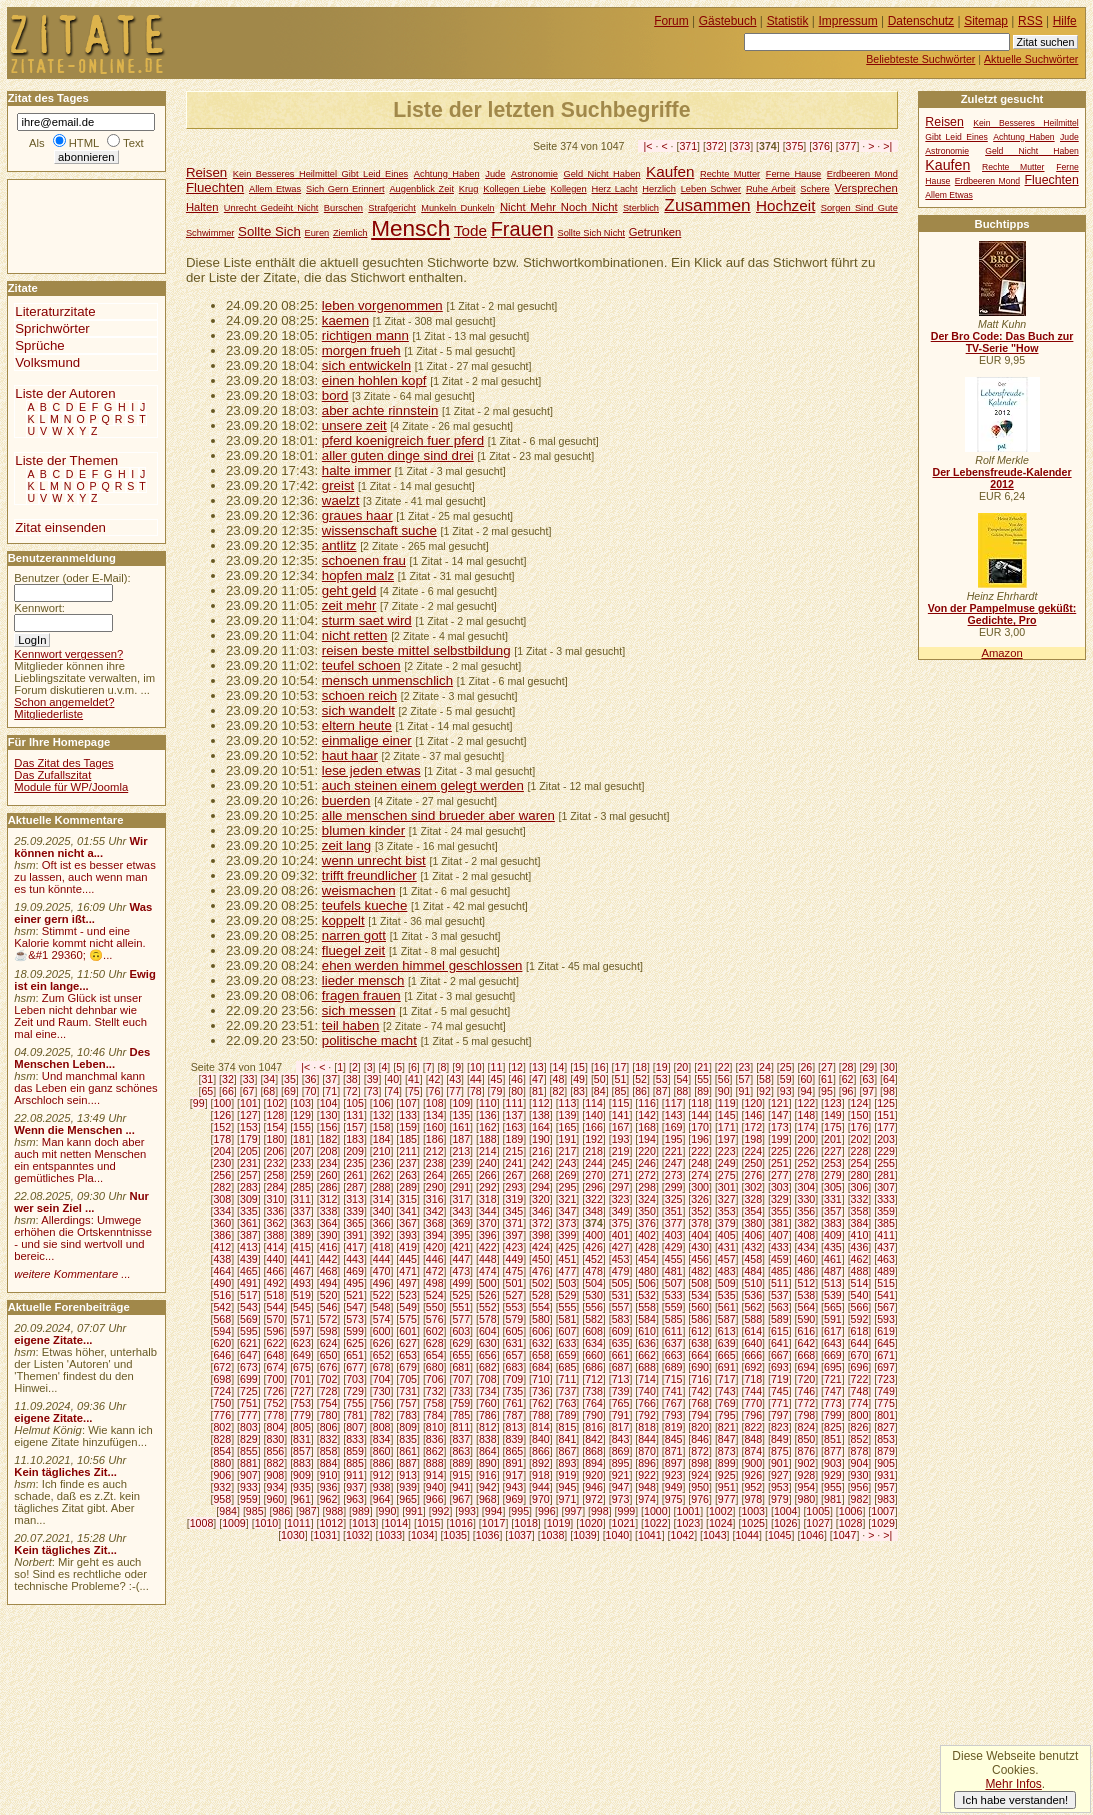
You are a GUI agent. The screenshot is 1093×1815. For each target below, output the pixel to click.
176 (860, 1127)
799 (833, 1415)
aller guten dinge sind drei (398, 455)
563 (780, 1307)
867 (568, 1451)
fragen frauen (361, 995)
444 (382, 1259)
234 (329, 1163)
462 (860, 1259)
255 (886, 1163)
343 (461, 1211)
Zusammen (707, 205)
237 (408, 1163)
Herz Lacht (614, 189)
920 (594, 1475)
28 (848, 1067)
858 (329, 1451)
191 (568, 1139)
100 (222, 1103)
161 (461, 1127)
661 (621, 1355)
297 (621, 1187)
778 (276, 1415)
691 (727, 1367)
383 (833, 1223)
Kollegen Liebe (514, 189)
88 (682, 1091)
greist (338, 485)
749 (886, 1391)
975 (674, 1499)
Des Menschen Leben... (82, 1058)
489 (886, 1271)
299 (674, 1187)
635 (621, 1343)
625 (355, 1343)
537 (780, 1295)
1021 (624, 1523)
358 (860, 1211)
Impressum (848, 21)
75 (414, 1091)
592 (860, 1319)
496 (382, 1283)
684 (541, 1367)
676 (329, 1367)
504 (594, 1283)
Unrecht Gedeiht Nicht (271, 208)
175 (833, 1127)
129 (302, 1115)
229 (886, 1151)
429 (674, 1247)
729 (355, 1391)
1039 (585, 1535)
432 (753, 1247)
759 (461, 1403)
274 (700, 1175)
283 (249, 1187)
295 (568, 1187)
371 (688, 146)
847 (727, 1439)
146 (753, 1115)
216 (541, 1151)
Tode (470, 230)
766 (647, 1403)
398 (541, 1235)
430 (700, 1247)
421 (461, 1247)
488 (860, 1271)
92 (765, 1091)
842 (594, 1439)
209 (355, 1151)
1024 (721, 1523)
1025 (753, 1523)
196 (700, 1139)
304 (807, 1187)
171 (727, 1127)
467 (302, 1271)
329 (780, 1199)
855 (249, 1451)
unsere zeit (354, 425)
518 (276, 1295)
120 (753, 1103)
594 (222, 1331)
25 (786, 1067)
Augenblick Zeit (421, 189)
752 (276, 1403)
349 (621, 1211)
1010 (267, 1523)
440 (276, 1259)
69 (290, 1091)
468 (329, 1271)
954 (807, 1487)
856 (276, 1451)
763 (568, 1403)
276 (753, 1175)
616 (807, 1331)
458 (753, 1259)
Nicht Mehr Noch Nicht (559, 207)
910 (329, 1475)
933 (249, 1487)
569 (249, 1319)
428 (647, 1247)
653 (408, 1355)
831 (302, 1439)
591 (833, 1319)
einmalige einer (367, 740)
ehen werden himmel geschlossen (422, 965)
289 (408, 1187)
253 (833, 1163)
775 (886, 1403)
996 (547, 1511)
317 (461, 1199)
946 (594, 1487)
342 (435, 1211)
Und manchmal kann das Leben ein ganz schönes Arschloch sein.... (85, 1088)
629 (461, 1343)
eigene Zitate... (53, 1340)
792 (647, 1415)
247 (674, 1163)
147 (780, 1115)
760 (488, 1403)
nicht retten (355, 635)
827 (886, 1427)
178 (222, 1139)
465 (249, 1271)
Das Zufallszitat (52, 775)
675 (302, 1367)
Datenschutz (921, 21)
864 (488, 1451)
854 (222, 1451)
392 (382, 1235)
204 (222, 1151)
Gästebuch (728, 21)
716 (700, 1379)
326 (700, 1199)
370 (488, 1223)
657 (514, 1355)
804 (276, 1427)
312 (329, 1199)
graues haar (357, 515)
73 (373, 1091)
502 (541, 1283)
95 (827, 1091)
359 (886, 1211)
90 (724, 1091)
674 (276, 1367)
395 (461, 1235)
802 (222, 1427)
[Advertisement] (68, 225)
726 (276, 1391)
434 (807, 1247)
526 (488, 1295)
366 (382, 1223)
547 (355, 1307)
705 (408, 1379)
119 (727, 1103)
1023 (689, 1523)
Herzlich (659, 189)
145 (727, 1115)
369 (461, 1223)
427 (621, 1247)
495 (355, 1283)
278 (807, 1175)
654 (435, 1355)
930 (860, 1475)
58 (765, 1079)
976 (700, 1499)
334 (222, 1211)
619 (886, 1331)
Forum (671, 21)
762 (541, 1403)
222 (700, 1151)
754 (329, 1403)
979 (780, 1499)
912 (382, 1475)
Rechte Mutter (730, 174)
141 (621, 1115)
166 (594, 1127)
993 (467, 1511)
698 (222, 1379)
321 (568, 1199)
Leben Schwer (711, 189)
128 (276, 1115)
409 (833, 1235)
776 (222, 1415)
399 (568, 1235)
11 (497, 1067)
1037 (520, 1535)
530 (594, 1295)
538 (807, 1295)
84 (600, 1091)
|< (648, 146)
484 (753, 1271)
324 (647, 1199)
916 (488, 1475)
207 (302, 1151)
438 (222, 1259)
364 (329, 1223)
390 (329, 1235)
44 (476, 1079)
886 (382, 1463)
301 (727, 1187)
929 (833, 1475)
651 (355, 1355)
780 (329, 1415)
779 (302, 1415)
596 (276, 1331)
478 (594, 1271)
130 (329, 1115)
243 (568, 1163)
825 (833, 1427)
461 (833, 1259)
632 (541, 1343)
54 (682, 1079)
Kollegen (569, 189)
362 (276, 1223)
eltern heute (357, 725)
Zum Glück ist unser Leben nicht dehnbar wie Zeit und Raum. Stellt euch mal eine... (80, 1016)
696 (860, 1367)
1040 (618, 1535)
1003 (753, 1511)
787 (514, 1415)
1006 (851, 1511)
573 (355, 1319)
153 (249, 1127)
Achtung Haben (447, 174)
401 (621, 1235)
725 (249, 1391)
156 (329, 1127)
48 (559, 1079)
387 (249, 1235)
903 (833, 1463)
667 (780, 1355)
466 (276, 1271)
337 (302, 1211)
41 (414, 1079)
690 (700, 1367)
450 (541, 1259)
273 (674, 1175)
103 (302, 1103)
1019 (559, 1523)
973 (621, 1499)
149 (833, 1115)
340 (382, 1211)
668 (807, 1355)
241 (514, 1163)
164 (541, 1127)
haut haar (350, 755)
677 (355, 1367)
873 (727, 1451)
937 (355, 1487)
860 (382, 1451)
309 (249, 1199)
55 (703, 1079)
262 (382, 1175)
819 (674, 1427)
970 (541, 1499)
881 (249, 1463)
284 (276, 1187)
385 (886, 1223)
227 (833, 1151)
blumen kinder (363, 830)
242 (541, 1163)
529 (568, 1295)
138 (541, 1115)
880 (222, 1463)
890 (488, 1463)
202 (860, 1139)
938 (382, 1487)
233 (302, 1163)
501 (514, 1283)
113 (568, 1103)
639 (727, 1343)
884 (329, 1463)
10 (476, 1067)
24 (765, 1067)
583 (621, 1319)
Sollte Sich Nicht (591, 233)
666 (753, 1355)
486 (807, 1271)
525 (461, 1295)
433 (780, 1247)
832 (329, 1439)
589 (780, 1319)
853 (886, 1439)
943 (514, 1487)
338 (329, 1211)
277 (780, 1175)
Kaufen (670, 171)
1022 (656, 1523)
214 (488, 1151)
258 (276, 1175)
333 (886, 1199)
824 (807, 1427)
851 (833, 1439)
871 (674, 1451)
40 (393, 1079)
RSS (1030, 21)
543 (249, 1307)
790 (594, 1415)
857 (302, 1451)
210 (382, 1151)
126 (222, 1115)
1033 (390, 1535)
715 (674, 1379)
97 (868, 1091)
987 (308, 1511)
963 (355, 1499)
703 (355, 1379)
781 (355, 1415)
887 (408, 1463)
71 (331, 1091)
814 (541, 1427)
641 (780, 1343)
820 (700, 1427)
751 (249, 1403)
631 (514, 1343)
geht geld (349, 590)
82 (559, 1091)
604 (488, 1331)
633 (568, 1343)
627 (408, 1343)
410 (860, 1235)
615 (780, 1331)
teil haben (351, 1025)
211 (408, 1151)
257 (249, 1175)
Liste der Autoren (65, 393)
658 (541, 1355)
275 (727, 1175)
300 (700, 1187)
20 (682, 1067)
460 (807, 1259)
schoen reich (359, 695)
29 (868, 1067)
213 (461, 1151)
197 (727, 1139)
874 (753, 1451)
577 (461, 1319)
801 (886, 1415)
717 (727, 1379)
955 (833, 1487)
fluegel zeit (353, 950)
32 (228, 1079)
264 (435, 1175)
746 (807, 1391)
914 (435, 1475)
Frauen (522, 229)
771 (780, 1403)
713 (621, 1379)
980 (807, 1499)
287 (355, 1187)
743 (727, 1391)
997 (573, 1511)
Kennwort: (39, 608)
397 (514, 1235)
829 (249, 1439)
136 (488, 1115)
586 (700, 1319)
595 (249, 1331)
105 (355, 1103)
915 (461, 1475)
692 (753, 1367)
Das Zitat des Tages (63, 763)
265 (461, 1175)
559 (674, 1307)
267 (514, 1175)
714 (647, 1379)
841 (568, 1439)
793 (674, 1415)
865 (514, 1451)
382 (807, 1223)
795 (727, 1415)
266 (488, 1175)
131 (355, 1115)
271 (621, 1175)
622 (276, 1343)
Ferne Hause (794, 174)
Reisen (206, 172)
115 (621, 1103)
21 (703, 1067)
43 (455, 1079)
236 (382, 1163)
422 (488, 1247)
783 (408, 1415)
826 (860, 1427)
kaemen (345, 320)
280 (860, 1175)
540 (860, 1295)
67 (249, 1091)
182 (329, 1139)
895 (621, 1463)
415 (302, 1247)
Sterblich (641, 208)
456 (700, 1259)
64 (889, 1079)
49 (579, 1079)
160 (435, 1127)
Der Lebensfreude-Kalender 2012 (1001, 478)
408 (807, 1235)
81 (538, 1091)
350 (647, 1211)
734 (488, 1391)
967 (461, 1499)
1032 (358, 1535)
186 (435, 1139)
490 (222, 1283)
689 (674, 1367)
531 (621, 1295)
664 (700, 1355)
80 (517, 1091)
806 (329, 1427)
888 (435, 1463)
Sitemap (986, 21)
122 (807, 1103)
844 (647, 1439)
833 (355, 1439)
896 (647, 1463)
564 (807, 1307)
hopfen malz (358, 575)
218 (594, 1151)
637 (674, 1343)
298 (647, 1187)
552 (488, 1307)
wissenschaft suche (379, 530)
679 (408, 1367)
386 (222, 1235)
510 (753, 1283)
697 (886, 1367)
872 (700, 1451)
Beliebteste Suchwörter (920, 59)
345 (514, 1211)
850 (807, 1439)
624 (329, 1343)
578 (488, 1319)
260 (329, 1175)
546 (329, 1307)
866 (541, 1451)
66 (228, 1091)
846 (700, 1439)
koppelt (343, 920)
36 (311, 1079)
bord (335, 395)
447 (461, 1259)
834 (382, 1439)
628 (435, 1343)
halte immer (356, 470)
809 (408, 1427)
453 (621, 1259)
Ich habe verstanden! (1015, 1800)
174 (807, 1127)
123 (833, 1103)
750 (222, 1403)
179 (249, 1139)
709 (514, 1379)
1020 (591, 1523)
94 (806, 1091)
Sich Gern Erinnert (345, 189)
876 (807, 1451)
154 (276, 1127)
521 (355, 1295)
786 (488, 1415)
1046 (812, 1535)
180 (276, 1139)
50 (600, 1079)
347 (568, 1211)
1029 (883, 1523)
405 (727, 1235)
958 (222, 1499)
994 (494, 1511)
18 (641, 1067)
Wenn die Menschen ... (74, 1130)
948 (647, 1487)
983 (886, 1499)
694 (807, 1367)
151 (886, 1115)
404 (700, 1235)
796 (753, 1415)
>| (887, 146)
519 (302, 1295)
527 (514, 1295)
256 (222, 1175)
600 (382, 1331)
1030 (293, 1535)
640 (753, 1343)
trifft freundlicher (369, 875)
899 (727, 1463)
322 (594, 1199)
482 (700, 1271)
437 (886, 1247)
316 (435, 1199)
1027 (818, 1523)
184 (382, 1139)
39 (373, 1079)
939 (408, 1487)
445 (408, 1259)
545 (302, 1307)
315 (408, 1199)
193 (621, 1139)
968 (488, 1499)
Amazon (1001, 653)
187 (461, 1139)
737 (568, 1391)
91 (744, 1091)
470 (382, 1271)
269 (568, 1175)
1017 (494, 1523)
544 (276, 1307)
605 (514, 1331)
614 (753, 1331)
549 (408, 1307)
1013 (364, 1523)
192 (594, 1139)
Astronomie (534, 174)
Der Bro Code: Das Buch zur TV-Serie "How (1002, 342)
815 (568, 1427)
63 (868, 1079)
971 (568, 1499)
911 (355, 1475)
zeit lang (346, 845)
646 (222, 1355)
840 (541, 1439)
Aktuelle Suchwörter (1031, 59)
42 (435, 1079)
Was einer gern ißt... (83, 913)
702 (329, 1379)
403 (674, 1235)
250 (753, 1163)
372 (715, 146)
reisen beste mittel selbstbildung (416, 650)
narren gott (354, 935)
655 (461, 1355)
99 (199, 1103)
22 (724, 1067)
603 (461, 1331)
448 (488, 1259)
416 (329, 1247)
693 (780, 1367)
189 (514, 1139)
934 (276, 1487)
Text (133, 143)
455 (674, 1259)
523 (408, 1295)
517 (249, 1295)
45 (497, 1079)
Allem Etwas (275, 189)
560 (700, 1307)
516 (222, 1295)
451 (568, 1259)
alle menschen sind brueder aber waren (438, 815)
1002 (721, 1511)
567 (886, 1307)
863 (461, 1451)
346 (541, 1211)
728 (329, 1391)
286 (329, 1187)
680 (435, 1367)
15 (579, 1067)
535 (727, 1295)
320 (541, 1199)
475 (514, 1271)
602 (435, 1331)
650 (329, 1355)
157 (355, 1127)
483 (727, 1271)
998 (600, 1511)
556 (594, 1307)
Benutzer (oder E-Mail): (72, 578)
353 (727, 1211)
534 (700, 1295)
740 (647, 1391)
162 (488, 1127)
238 (435, 1163)
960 (276, 1499)
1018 (526, 1523)
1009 (234, 1523)
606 (541, 1331)
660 (594, 1355)
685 (568, 1367)
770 (753, 1403)
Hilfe (1065, 21)
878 (860, 1451)
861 (408, 1451)
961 (302, 1499)
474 (488, 1271)
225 (780, 1151)
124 (860, 1103)
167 (621, 1127)
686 (594, 1367)
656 (488, 1355)
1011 (299, 1523)
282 (222, 1187)
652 (382, 1355)
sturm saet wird (367, 620)
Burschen (343, 208)
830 (276, 1439)
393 (408, 1235)
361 (249, 1223)
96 (848, 1091)
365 (355, 1223)
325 (674, 1199)
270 (594, 1175)
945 (568, 1487)
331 (833, 1199)
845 (674, 1439)
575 (408, 1319)
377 (848, 146)
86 (641, 1091)
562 (753, 1307)
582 (594, 1319)
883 (302, 1463)
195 (674, 1139)
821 (727, 1427)
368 (435, 1223)
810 (435, 1427)
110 (488, 1103)
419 (408, 1247)
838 (488, 1439)
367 (408, 1223)
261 (355, 1175)
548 (382, 1307)
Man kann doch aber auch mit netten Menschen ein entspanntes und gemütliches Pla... (80, 1160)
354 (753, 1211)
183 (355, 1139)
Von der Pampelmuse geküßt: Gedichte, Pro (1002, 614)
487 (833, 1271)
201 (833, 1139)
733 (461, 1391)
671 (886, 1355)
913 (408, 1475)
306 (860, 1187)
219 (621, 1151)
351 (674, 1211)
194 (647, 1139)
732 (435, 1391)
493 (302, 1283)
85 (621, 1091)
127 (249, 1115)
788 (541, 1415)
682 (488, 1367)
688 (647, 1367)
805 (302, 1427)
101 (249, 1103)
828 (222, 1439)
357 (833, 1211)
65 (207, 1091)
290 (435, 1187)
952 (753, 1487)
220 (647, 1151)
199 (780, 1139)
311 (302, 1199)
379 (727, 1223)
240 (488, 1163)
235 (355, 1163)
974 (647, 1499)
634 (594, 1343)
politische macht (369, 1040)
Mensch (410, 228)
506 (647, 1283)
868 (594, 1451)
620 (222, 1343)
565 (833, 1307)
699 (249, 1379)
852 (860, 1439)
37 (331, 1079)
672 (222, 1367)
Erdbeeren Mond (862, 174)
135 (461, 1115)
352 (700, 1211)
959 (249, 1499)
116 (647, 1103)
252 (807, 1163)
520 (329, 1295)
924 (700, 1475)
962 (329, 1499)
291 (461, 1187)
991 (414, 1511)
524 (435, 1295)
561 (727, 1307)
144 (700, 1115)
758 (435, 1403)
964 (382, 1499)
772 (807, 1403)
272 (647, 1175)
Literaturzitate (55, 311)
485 (780, 1271)
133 (408, 1115)
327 (727, 1199)
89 (703, 1091)
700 (276, 1379)
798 (807, 1415)
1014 (396, 1523)
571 (302, 1319)
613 (727, 1331)
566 (860, 1307)
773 (833, 1403)
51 (621, 1079)
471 (408, 1271)
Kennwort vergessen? (68, 654)
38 (352, 1079)
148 (807, 1115)
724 (222, 1391)
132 (382, 1115)
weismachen (359, 890)
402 (647, 1235)
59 (786, 1079)
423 (514, 1247)
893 (568, 1463)
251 (780, 1163)
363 (302, 1223)
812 (488, 1427)
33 (249, 1079)
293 (514, 1187)
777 (249, 1415)
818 (647, 1427)
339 (355, 1211)
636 (647, 1343)
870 (647, 1451)
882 (276, 1463)
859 (355, 1451)
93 (786, 1091)
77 (455, 1091)
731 (408, 1391)
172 (753, 1127)
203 (886, 1139)
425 (568, 1247)
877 (833, 1451)
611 (674, 1331)
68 (269, 1091)
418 (382, 1247)
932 (222, 1487)
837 (461, 1439)
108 (435, 1103)
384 (860, 1223)
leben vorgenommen (382, 305)
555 (568, 1307)
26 (806, 1067)
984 (228, 1511)
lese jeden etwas (371, 770)
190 (541, 1139)
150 (860, 1115)
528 (541, 1295)
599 (355, 1331)
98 (889, 1091)
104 (329, 1103)
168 (647, 1127)
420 (435, 1247)
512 (807, 1283)
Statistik (788, 21)
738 (594, 1391)
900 (753, 1463)
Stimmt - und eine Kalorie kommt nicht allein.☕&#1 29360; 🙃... (80, 943)
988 (335, 1511)
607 (568, 1331)
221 (674, 1151)
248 (700, 1163)
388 (276, 1235)
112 (541, 1103)
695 (833, 1367)
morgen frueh (361, 350)
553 (514, 1307)
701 (302, 1379)
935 (302, 1487)
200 (807, 1139)
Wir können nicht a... (80, 847)
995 (520, 1511)
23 (744, 1067)
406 (753, 1235)
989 (361, 1511)
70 (311, 1091)
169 (674, 1127)
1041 (650, 1535)
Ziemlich (350, 233)
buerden (346, 800)
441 (302, 1259)
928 (807, 1475)
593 (886, 1319)
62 (848, 1079)
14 (559, 1067)
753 (302, 1403)
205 (249, 1151)
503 (568, 1283)
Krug (469, 189)
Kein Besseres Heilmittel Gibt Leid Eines (320, 174)
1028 (851, 1523)
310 (276, 1199)
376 (821, 146)
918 (541, 1475)
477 (568, 1271)
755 (355, 1403)
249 (727, 1163)
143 (674, 1115)
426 (594, 1247)
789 (568, 1415)
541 (886, 1295)
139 (568, 1115)
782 (382, 1415)
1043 (715, 1535)
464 (222, 1271)
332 (860, 1199)
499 (461, 1283)
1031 (326, 1535)
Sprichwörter (52, 328)
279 (833, 1175)
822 (753, 1427)
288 (382, 1187)
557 (621, 1307)
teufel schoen (361, 665)
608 (594, 1331)
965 (408, 1499)
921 (621, 1475)
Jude (495, 174)
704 (382, 1379)
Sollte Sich (269, 231)
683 (514, 1367)
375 (795, 146)
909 (302, 1475)
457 (727, 1259)
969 (514, 1499)
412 (222, 1247)
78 (476, 1091)
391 (355, 1235)
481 (674, 1271)
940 (435, 1487)
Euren (316, 233)
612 (700, 1331)
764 (594, 1403)
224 (753, 1151)
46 (517, 1079)
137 (514, 1115)
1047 (845, 1535)
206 (276, 1151)
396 (488, 1235)
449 (514, 1259)
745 (780, 1391)
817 (621, 1427)
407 (780, 1235)
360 (222, 1223)
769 (727, 1403)
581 (568, 1319)
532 (647, 1295)
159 (408, 1127)
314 (382, 1199)
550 (435, 1307)
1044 (747, 1535)
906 (222, 1475)
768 (700, 1403)
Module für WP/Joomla (71, 787)
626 (382, 1343)
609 (621, 1331)
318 (488, 1199)
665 (727, 1355)
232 (276, 1163)
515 (886, 1283)
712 (594, 1379)
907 (249, 1475)
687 (621, 1367)
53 (662, 1079)
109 (461, 1103)
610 (647, 1331)
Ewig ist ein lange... (85, 980)
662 (647, 1355)
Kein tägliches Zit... (65, 1472)
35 (290, 1079)
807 (355, 1427)
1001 (689, 1511)
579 (514, 1319)
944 (541, 1487)
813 (514, 1427)
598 (329, 1331)
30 (889, 1067)
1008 (202, 1523)
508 (700, 1283)
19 (662, 1067)
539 (833, 1295)
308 (222, 1199)
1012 (332, 1523)
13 (538, 1067)
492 (276, 1283)
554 (541, 1307)
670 (860, 1355)
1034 (423, 1535)
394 (435, 1235)
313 (355, 1199)
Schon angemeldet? (64, 702)
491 (249, 1283)
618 (860, 1331)
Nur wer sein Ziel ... (81, 1202)
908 (276, 1475)
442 (329, 1259)
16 (600, 1067)
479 (621, 1271)
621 (249, 1343)
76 (435, 1091)
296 (594, 1187)
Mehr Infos (1013, 1784)
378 (700, 1223)
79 (497, 1091)
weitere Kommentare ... (72, 1274)
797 (780, 1415)
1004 (786, 1511)
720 (807, 1379)
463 (886, 1259)
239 (461, 1163)
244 (594, 1163)
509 (727, 1283)
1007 (883, 1511)
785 (461, 1415)
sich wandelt (358, 710)
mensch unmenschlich (387, 680)
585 (674, 1319)
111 (514, 1103)
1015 (429, 1523)
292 (488, 1187)
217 (568, 1151)
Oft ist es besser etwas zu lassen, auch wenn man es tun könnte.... (85, 877)
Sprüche (39, 345)
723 (886, 1379)
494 (329, 1283)
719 (780, 1379)
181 (302, 1139)
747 (833, 1391)
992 (441, 1511)
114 (594, 1103)
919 (568, 1475)
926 (753, 1475)
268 (541, 1175)
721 (833, 1379)
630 (488, 1343)
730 (382, 1391)
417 (355, 1247)
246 (647, 1163)
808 (382, 1427)
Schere (814, 189)
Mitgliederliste (48, 714)
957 (886, 1487)
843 (621, 1439)
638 (700, 1343)
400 (594, 1235)
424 (541, 1247)
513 (833, 1283)
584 (647, 1319)
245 (621, 1163)
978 (753, 1499)
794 (700, 1415)
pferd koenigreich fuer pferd (403, 440)
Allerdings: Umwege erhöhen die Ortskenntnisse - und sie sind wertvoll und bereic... (83, 1238)
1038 (553, 1535)
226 (807, 1151)
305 (833, 1187)
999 (627, 1511)
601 (408, 1331)
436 (860, 1247)
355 (780, 1211)
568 (222, 1319)
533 (674, 1295)
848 (753, 1439)
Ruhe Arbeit (771, 189)
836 (435, 1439)
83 (579, 1091)
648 (276, 1355)
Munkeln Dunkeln (457, 208)
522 (382, 1295)
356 (807, 1211)
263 (408, 1175)
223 (727, 1151)
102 (276, 1103)
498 (435, 1283)
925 (727, 1475)
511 (780, 1283)
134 (435, 1115)
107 (408, 1103)
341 (408, 1211)
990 (388, 1511)
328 (753, 1199)
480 (647, 1271)
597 (302, 1331)
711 (568, 1379)
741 (674, 1391)
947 (621, 1487)
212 (435, 1151)
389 (302, 1235)
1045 (780, 1535)
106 (382, 1103)
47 (538, 1079)
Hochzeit (785, 205)
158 (382, 1127)
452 (594, 1259)
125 (886, 1103)
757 (408, 1403)
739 (621, 1391)
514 (860, 1283)
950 (700, 1487)
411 (886, 1235)
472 (435, 1271)
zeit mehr (349, 605)
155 (302, 1127)
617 (833, 1331)
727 (302, 1391)
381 (780, 1223)
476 (541, 1271)
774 (860, 1403)
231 (249, 1163)
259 (302, 1175)
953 (780, 1487)
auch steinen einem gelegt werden (423, 785)
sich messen (359, 1010)
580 (541, 1319)
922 (647, 1475)
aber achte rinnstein (380, 410)
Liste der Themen (66, 460)
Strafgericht (391, 208)
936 (329, 1487)
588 (753, 1319)
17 (621, 1067)
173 (780, 1127)
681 (461, 1367)
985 (255, 1511)
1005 (818, 1511)
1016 (461, 1523)
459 (780, 1259)
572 (329, 1319)
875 (780, 1451)
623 (302, 1343)
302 (753, 1187)
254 (860, 1163)
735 (514, 1391)
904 (860, 1463)
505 (621, 1283)
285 (302, 1187)
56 (724, 1079)
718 (753, 1379)
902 (807, 1463)
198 (753, 1139)
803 (249, 1427)
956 (860, 1487)
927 (780, 1475)
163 (514, 1127)
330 (807, 1199)
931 (886, 1475)
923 (674, 1475)
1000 (656, 1511)
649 (302, 1355)
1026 (786, 1523)
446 (435, 1259)
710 (541, 1379)
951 (727, 1487)
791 (621, 1415)
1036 (488, 1535)
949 (674, 1487)
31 (207, 1079)
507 (674, 1283)
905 (886, 1463)
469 (355, 1271)
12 (517, 1067)
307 (886, 1187)
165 (568, 1127)
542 (222, 1307)
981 (833, 1499)
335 (249, 1211)
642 (807, 1343)
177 (886, 1127)
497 (408, 1283)
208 (329, 1151)
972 (594, 1499)
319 (514, 1199)
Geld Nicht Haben (601, 174)
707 (461, 1379)
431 (727, 1247)
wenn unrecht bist (374, 860)
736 (541, 1391)
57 (744, 1079)
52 (641, 1079)
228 (860, 1151)
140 (594, 1115)
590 (807, 1319)
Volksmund (47, 362)
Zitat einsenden (60, 527)
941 (461, 1487)
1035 (455, 1535)
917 (514, 1475)
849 (780, 1439)
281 (886, 1175)
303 (780, 1187)
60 (806, 1079)
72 (352, 1091)
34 (269, 1079)
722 (860, 1379)
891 (514, 1463)
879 (886, 1451)
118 (700, 1103)
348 (594, 1211)
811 (461, 1427)
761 (514, 1403)
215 (514, 1151)
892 (541, 1463)
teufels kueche (365, 905)
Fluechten (215, 187)
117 (674, 1103)
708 (488, 1379)
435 (833, 1247)
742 (700, 1391)
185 (408, 1139)
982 (860, 1499)
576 (435, 1319)
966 (435, 1499)
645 (886, 1343)
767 (674, 1403)
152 (222, 1127)
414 (276, 1247)
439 (249, 1259)
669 (833, 1355)
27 (827, 1067)
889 (461, 1463)
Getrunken (655, 232)
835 (408, 1439)
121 (780, 1103)
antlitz (339, 545)
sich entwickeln (366, 365)
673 (249, 1367)
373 (742, 146)
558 (647, 1307)
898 (700, 1463)
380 (753, 1223)
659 (568, 1355)
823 (780, 1427)
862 (435, 1451)
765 (621, 1403)
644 (860, 1343)
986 (281, 1511)
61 (827, 1079)
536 (753, 1295)
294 (541, 1187)
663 (674, 1355)
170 (700, 1127)
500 (488, 1283)
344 (488, 1211)
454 (647, 1259)
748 (860, 1391)
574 (382, 1319)
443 (355, 1259)
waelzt (341, 500)
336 (276, 1211)
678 (382, 1367)
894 (594, 1463)
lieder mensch (363, 980)
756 (382, 1403)
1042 (683, 1535)
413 (249, 1247)
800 (860, 1415)
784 (435, 1415)
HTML (84, 143)
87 (662, 1091)
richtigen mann (365, 335)
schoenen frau (364, 560)
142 (647, 1115)
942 (488, 1487)
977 (727, 1499)
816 (594, 1427)
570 (276, 1319)
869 (621, 1451)
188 (488, 1139)
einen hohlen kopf (374, 380)
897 (674, 1463)
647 (249, 1355)
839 (514, 1439)
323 (621, 1199)
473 (461, 1271)
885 (355, 1463)
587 (727, 1319)
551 (461, 1307)
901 (780, 1463)
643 (833, 1343)
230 (222, 1163)
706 (435, 1379)
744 (753, 1391)
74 (393, 1091)
